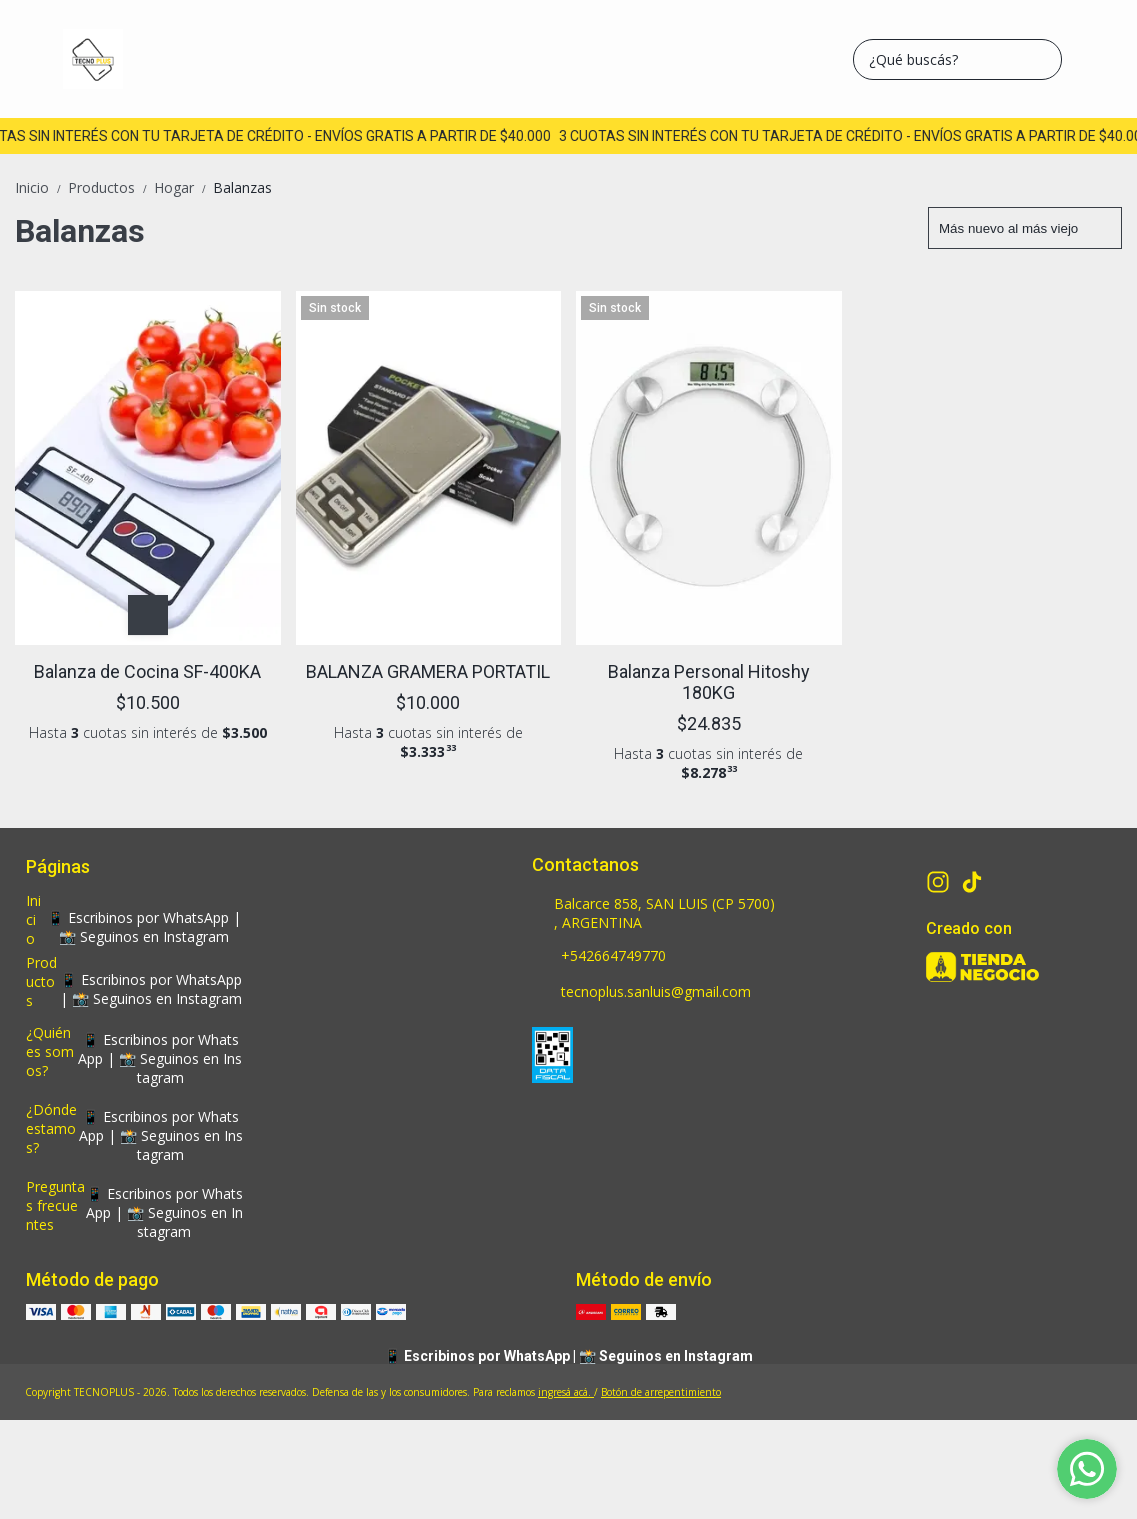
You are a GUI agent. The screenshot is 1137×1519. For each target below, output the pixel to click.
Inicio (41, 187)
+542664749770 (599, 957)
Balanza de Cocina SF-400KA (147, 671)
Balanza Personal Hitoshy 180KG (709, 682)
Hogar (183, 187)
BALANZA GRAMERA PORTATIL (428, 671)
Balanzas (242, 187)
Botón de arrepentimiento (661, 1392)
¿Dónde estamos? (51, 1128)
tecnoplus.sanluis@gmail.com (641, 993)
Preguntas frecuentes (55, 1205)
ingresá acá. (566, 1392)
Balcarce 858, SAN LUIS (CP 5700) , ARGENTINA (653, 913)
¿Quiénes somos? (50, 1051)
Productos (111, 187)
